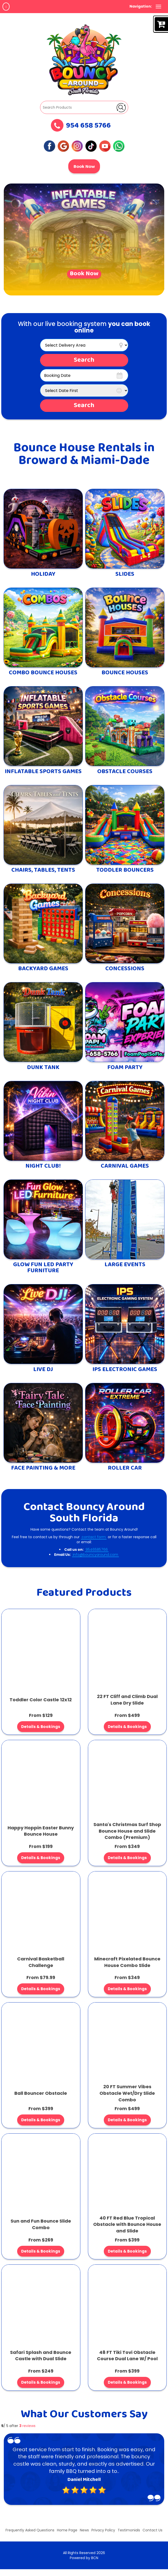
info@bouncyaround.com (95, 1555)
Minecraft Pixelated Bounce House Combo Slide (127, 1964)
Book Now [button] (84, 167)
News (84, 2536)
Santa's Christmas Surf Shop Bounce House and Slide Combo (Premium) (127, 1832)
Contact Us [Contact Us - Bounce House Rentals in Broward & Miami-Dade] (152, 2536)
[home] (6, 7)
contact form (94, 1537)
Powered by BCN (84, 2564)
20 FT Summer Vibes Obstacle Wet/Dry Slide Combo (127, 2097)
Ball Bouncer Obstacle (40, 2097)
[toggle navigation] (158, 6)
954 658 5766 (88, 126)
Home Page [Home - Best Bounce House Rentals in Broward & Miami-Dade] (67, 2536)
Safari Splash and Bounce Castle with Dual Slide (40, 2361)
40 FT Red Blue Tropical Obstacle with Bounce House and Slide (127, 2229)
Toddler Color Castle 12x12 (41, 1701)
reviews (27, 2432)
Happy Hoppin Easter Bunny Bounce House (41, 1832)
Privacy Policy (103, 2536)
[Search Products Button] (121, 107)
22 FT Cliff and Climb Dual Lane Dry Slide (127, 1700)
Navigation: (140, 6)
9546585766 (97, 1550)
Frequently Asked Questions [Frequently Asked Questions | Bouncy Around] (30, 2536)
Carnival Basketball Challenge (40, 1964)
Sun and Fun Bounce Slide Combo (41, 2229)
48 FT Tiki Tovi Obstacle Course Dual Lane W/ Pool (127, 2361)
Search (84, 406)
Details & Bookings (41, 1728)
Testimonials (129, 2536)
